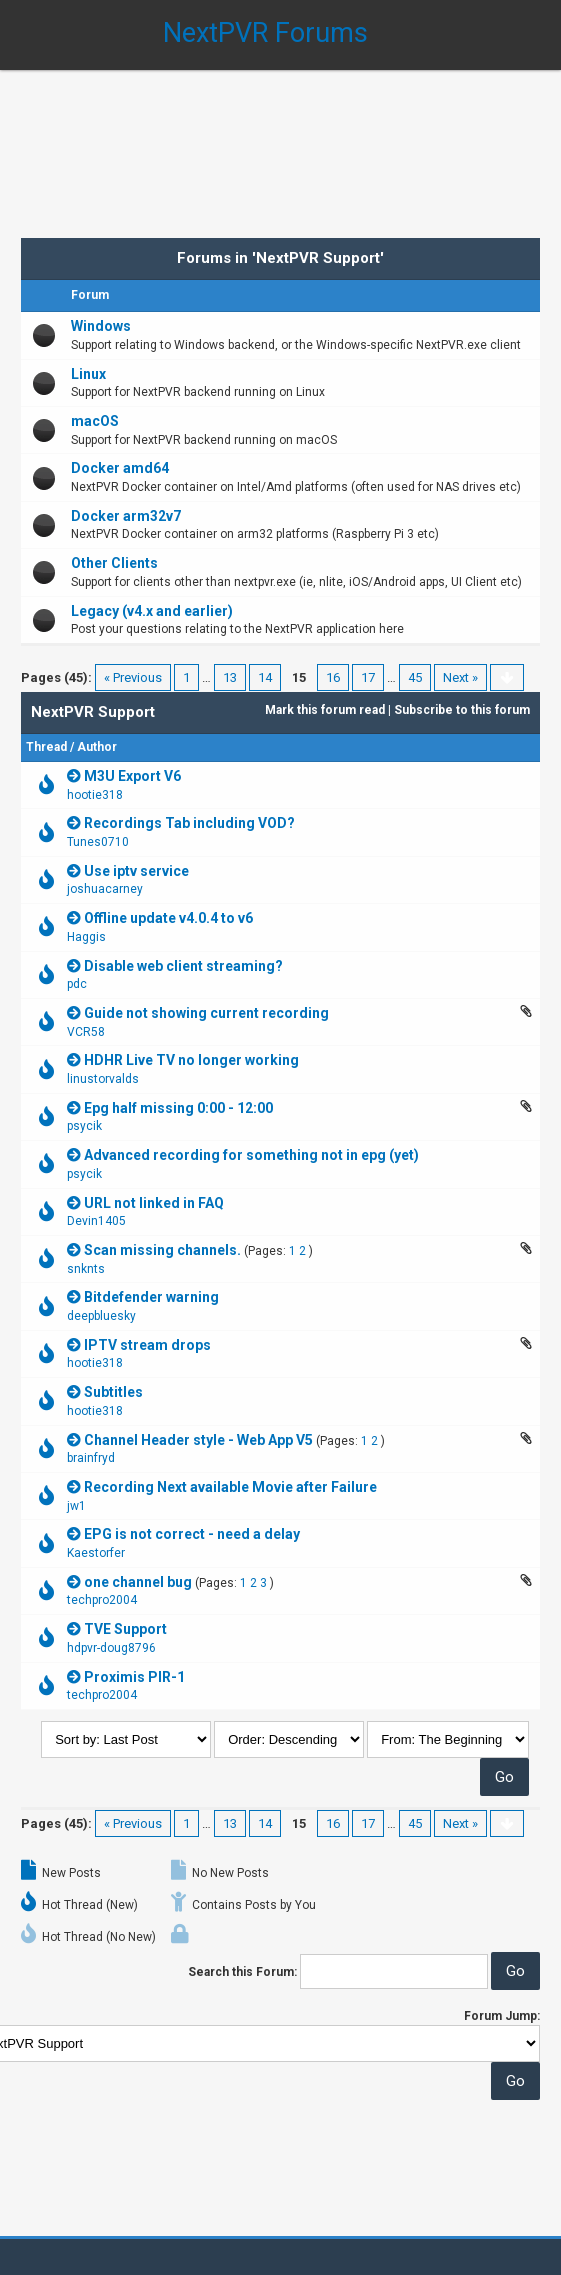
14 (265, 677)
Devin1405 (96, 1221)
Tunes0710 (98, 842)
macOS (95, 421)
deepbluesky (101, 1316)
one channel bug (138, 1582)
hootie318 (95, 795)
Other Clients (114, 563)
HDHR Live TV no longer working (191, 1060)
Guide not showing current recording (206, 1013)
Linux (88, 374)
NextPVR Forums (265, 33)
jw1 (76, 1506)
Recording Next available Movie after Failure (230, 1487)
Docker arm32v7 (126, 516)
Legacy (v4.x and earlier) (152, 611)
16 (333, 677)
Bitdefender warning (151, 1297)
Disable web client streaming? (183, 966)
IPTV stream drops (147, 1345)
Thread (46, 747)
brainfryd (91, 1458)
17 (368, 677)
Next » (460, 677)
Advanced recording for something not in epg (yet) (251, 1155)
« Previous (133, 677)
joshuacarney (105, 889)
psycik (84, 1126)
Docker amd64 (120, 468)
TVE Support (125, 1629)
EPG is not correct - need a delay (192, 1534)
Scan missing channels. (162, 1250)
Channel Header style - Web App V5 (198, 1440)
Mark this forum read (325, 710)
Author (97, 747)
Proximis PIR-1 (134, 1677)
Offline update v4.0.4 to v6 (168, 918)
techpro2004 (102, 1600)
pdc (77, 984)
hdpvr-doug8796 (111, 1648)
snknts (86, 1269)
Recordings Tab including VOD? (189, 823)
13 (230, 677)
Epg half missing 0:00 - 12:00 (178, 1108)
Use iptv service (136, 871)
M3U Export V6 (132, 776)
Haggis (86, 937)
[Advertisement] (280, 140)
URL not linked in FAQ (154, 1203)
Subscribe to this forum (462, 710)
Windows (101, 326)
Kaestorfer (96, 1553)
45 (415, 677)
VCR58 (86, 1032)
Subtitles (113, 1392)
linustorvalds (103, 1079)
